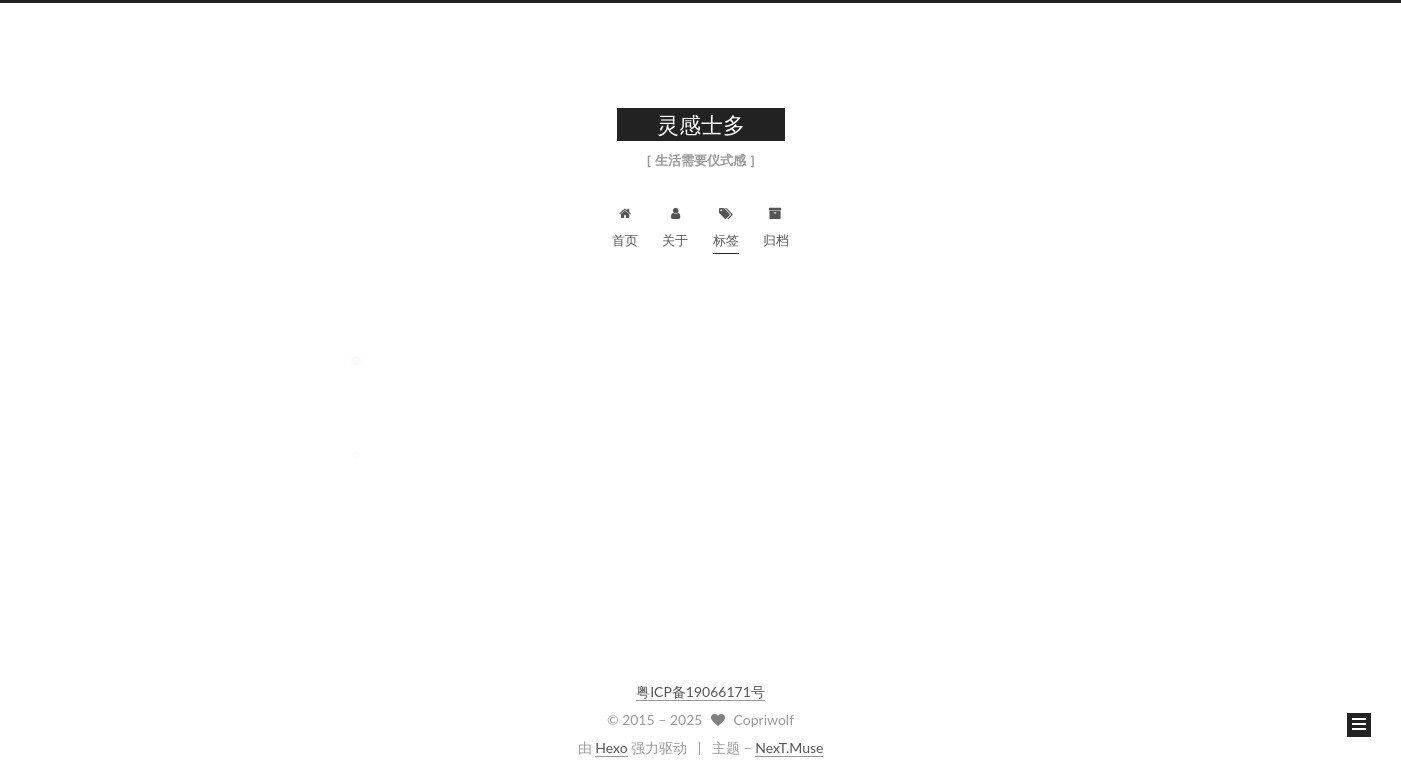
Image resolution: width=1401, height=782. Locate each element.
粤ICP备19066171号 (700, 691)
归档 (776, 224)
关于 (675, 224)
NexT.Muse (789, 747)
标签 (726, 224)
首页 (625, 224)
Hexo (611, 747)
